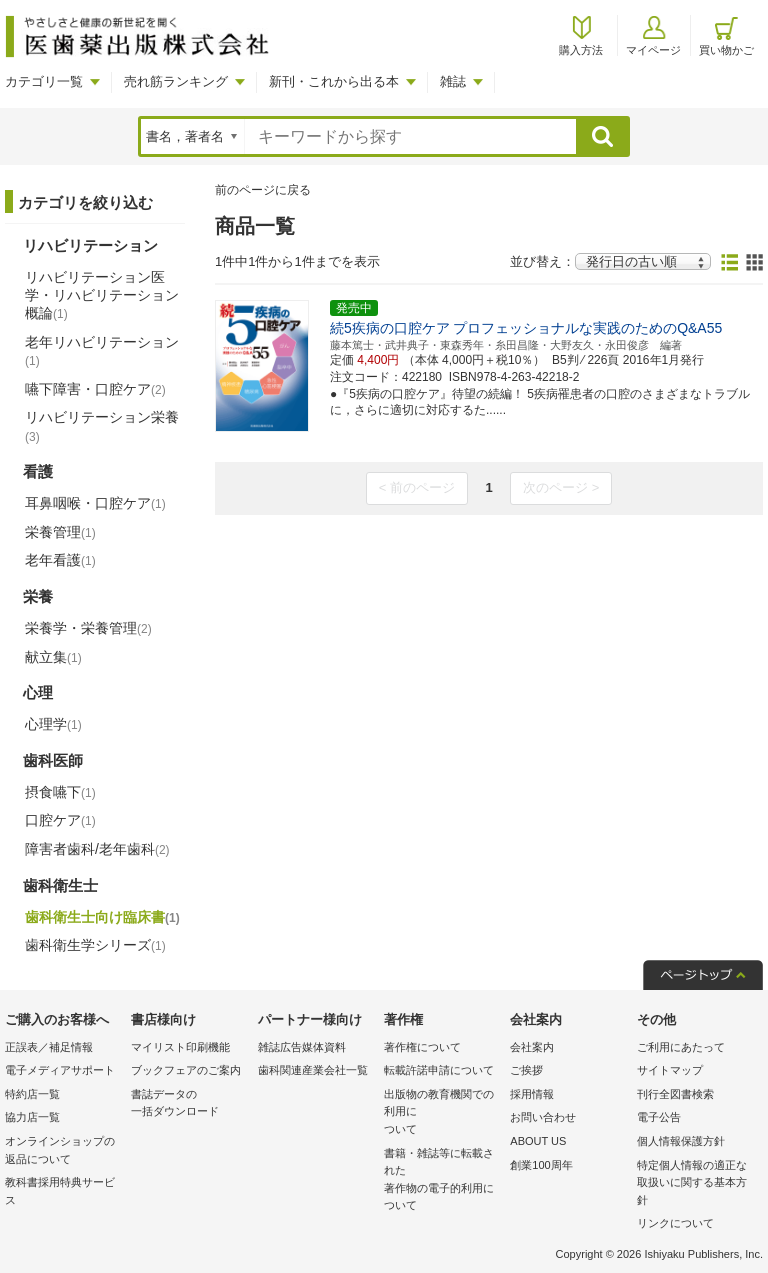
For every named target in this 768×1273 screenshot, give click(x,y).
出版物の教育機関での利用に (442, 1113)
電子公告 (659, 1117)
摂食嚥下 (60, 792)
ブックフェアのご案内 (186, 1070)
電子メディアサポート (60, 1070)
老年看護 (60, 560)
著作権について (422, 1047)
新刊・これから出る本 (334, 81)
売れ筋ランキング (176, 81)
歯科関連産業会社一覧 (313, 1070)
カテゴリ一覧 (44, 81)
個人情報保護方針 (681, 1141)
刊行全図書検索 (675, 1094)
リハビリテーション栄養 (102, 426)
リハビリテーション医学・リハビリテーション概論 (102, 295)
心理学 (53, 724)
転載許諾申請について (439, 1070)
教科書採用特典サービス (60, 1191)
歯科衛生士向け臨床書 (102, 917)
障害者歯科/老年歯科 (97, 849)
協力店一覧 (32, 1117)
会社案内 (532, 1047)
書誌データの (189, 1104)
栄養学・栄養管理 (88, 628)
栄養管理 (60, 532)
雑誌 (453, 81)
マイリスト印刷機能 (180, 1047)
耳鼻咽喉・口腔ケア (95, 503)
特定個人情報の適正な (695, 1184)
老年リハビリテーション (102, 351)
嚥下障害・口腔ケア (95, 389)
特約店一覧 (32, 1094)
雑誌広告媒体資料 (302, 1047)
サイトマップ (670, 1070)
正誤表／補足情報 (49, 1047)
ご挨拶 (526, 1070)
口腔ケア (60, 820)
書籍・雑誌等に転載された (442, 1181)
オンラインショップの (63, 1151)
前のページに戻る (263, 190)
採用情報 (532, 1094)
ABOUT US (538, 1141)
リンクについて (675, 1223)
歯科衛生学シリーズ (95, 945)
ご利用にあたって (681, 1047)
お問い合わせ (543, 1117)
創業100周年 (541, 1165)
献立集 (53, 657)
